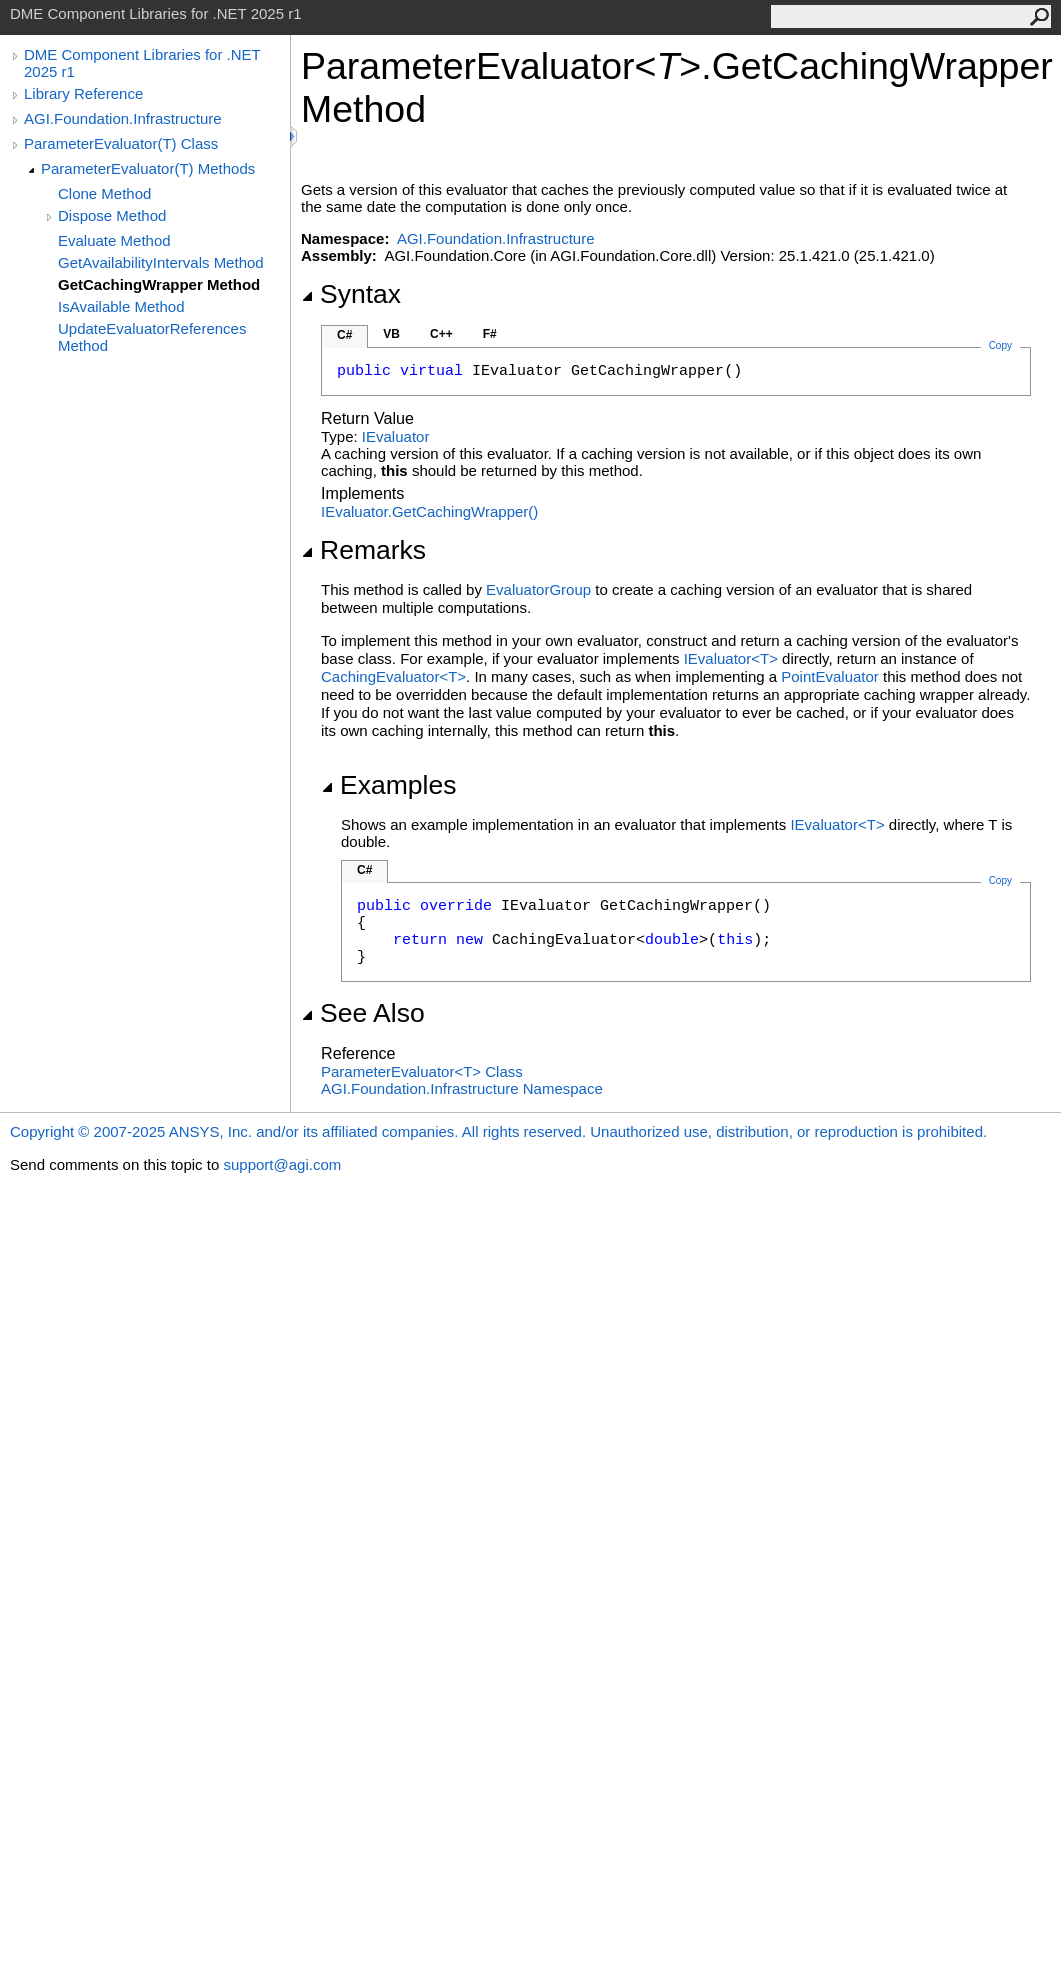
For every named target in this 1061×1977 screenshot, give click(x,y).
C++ (441, 334)
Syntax (351, 294)
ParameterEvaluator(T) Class (121, 143)
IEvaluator (396, 436)
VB (391, 334)
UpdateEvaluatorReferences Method (152, 337)
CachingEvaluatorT (393, 676)
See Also (363, 1013)
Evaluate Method (114, 240)
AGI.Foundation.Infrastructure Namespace (462, 1088)
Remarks (363, 550)
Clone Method (104, 193)
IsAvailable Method (121, 306)
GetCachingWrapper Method (159, 284)
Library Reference (83, 93)
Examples (388, 785)
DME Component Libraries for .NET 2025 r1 (142, 63)
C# (344, 335)
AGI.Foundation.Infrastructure (123, 118)
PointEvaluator (830, 676)
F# (490, 334)
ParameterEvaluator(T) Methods (148, 168)
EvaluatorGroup (538, 589)
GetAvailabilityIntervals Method (161, 262)
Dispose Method (112, 215)
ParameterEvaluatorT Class (422, 1071)
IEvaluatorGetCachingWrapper (429, 511)
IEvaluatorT (733, 658)
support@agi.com (282, 1164)
